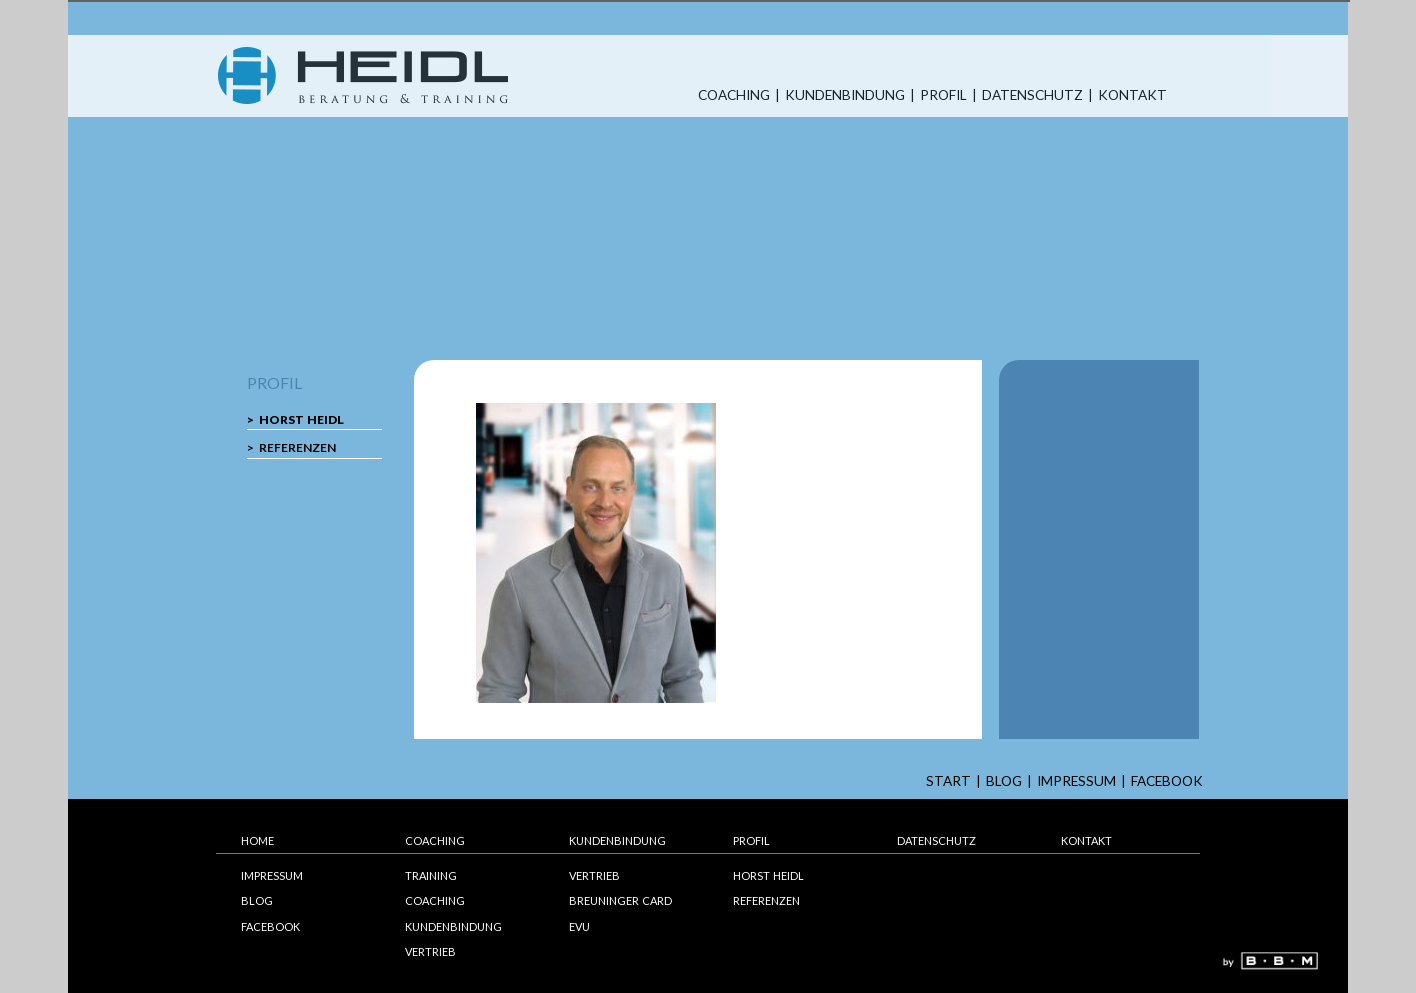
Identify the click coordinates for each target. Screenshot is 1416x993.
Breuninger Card (620, 900)
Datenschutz (1032, 95)
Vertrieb (430, 951)
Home (257, 840)
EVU (579, 926)
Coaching (734, 95)
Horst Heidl (301, 419)
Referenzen (297, 447)
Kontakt (1132, 95)
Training (431, 875)
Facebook (1167, 781)
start (948, 781)
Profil (943, 95)
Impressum (1076, 781)
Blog (1004, 781)
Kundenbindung (845, 95)
